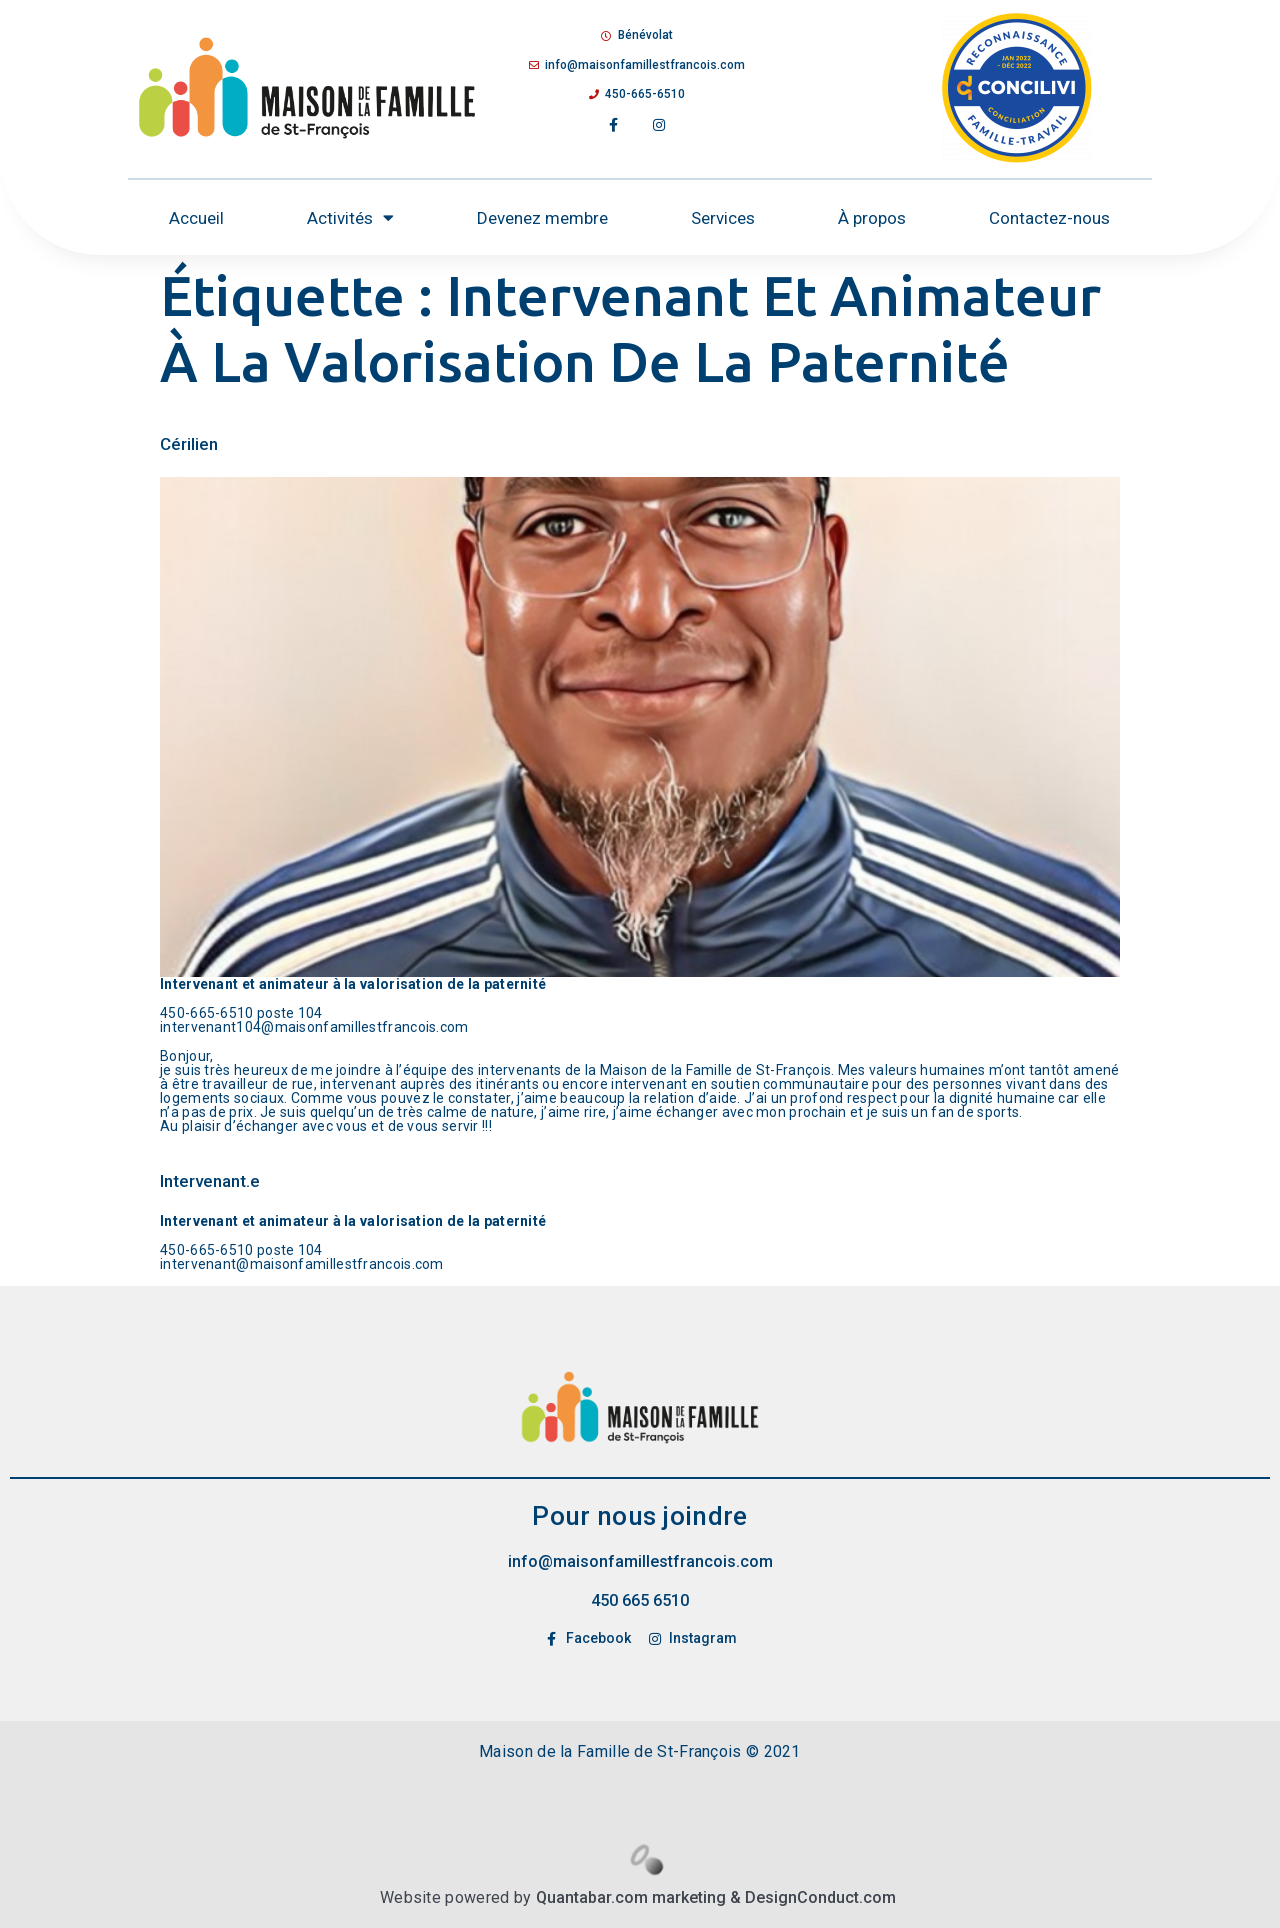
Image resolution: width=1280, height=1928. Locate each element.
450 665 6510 (640, 1600)
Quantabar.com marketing (631, 1897)
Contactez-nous (1049, 218)
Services (723, 218)
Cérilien (189, 444)
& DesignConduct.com (811, 1897)
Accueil (196, 218)
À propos (872, 218)
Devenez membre (542, 218)
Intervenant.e (210, 1181)
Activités (350, 217)
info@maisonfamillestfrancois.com (640, 1561)
